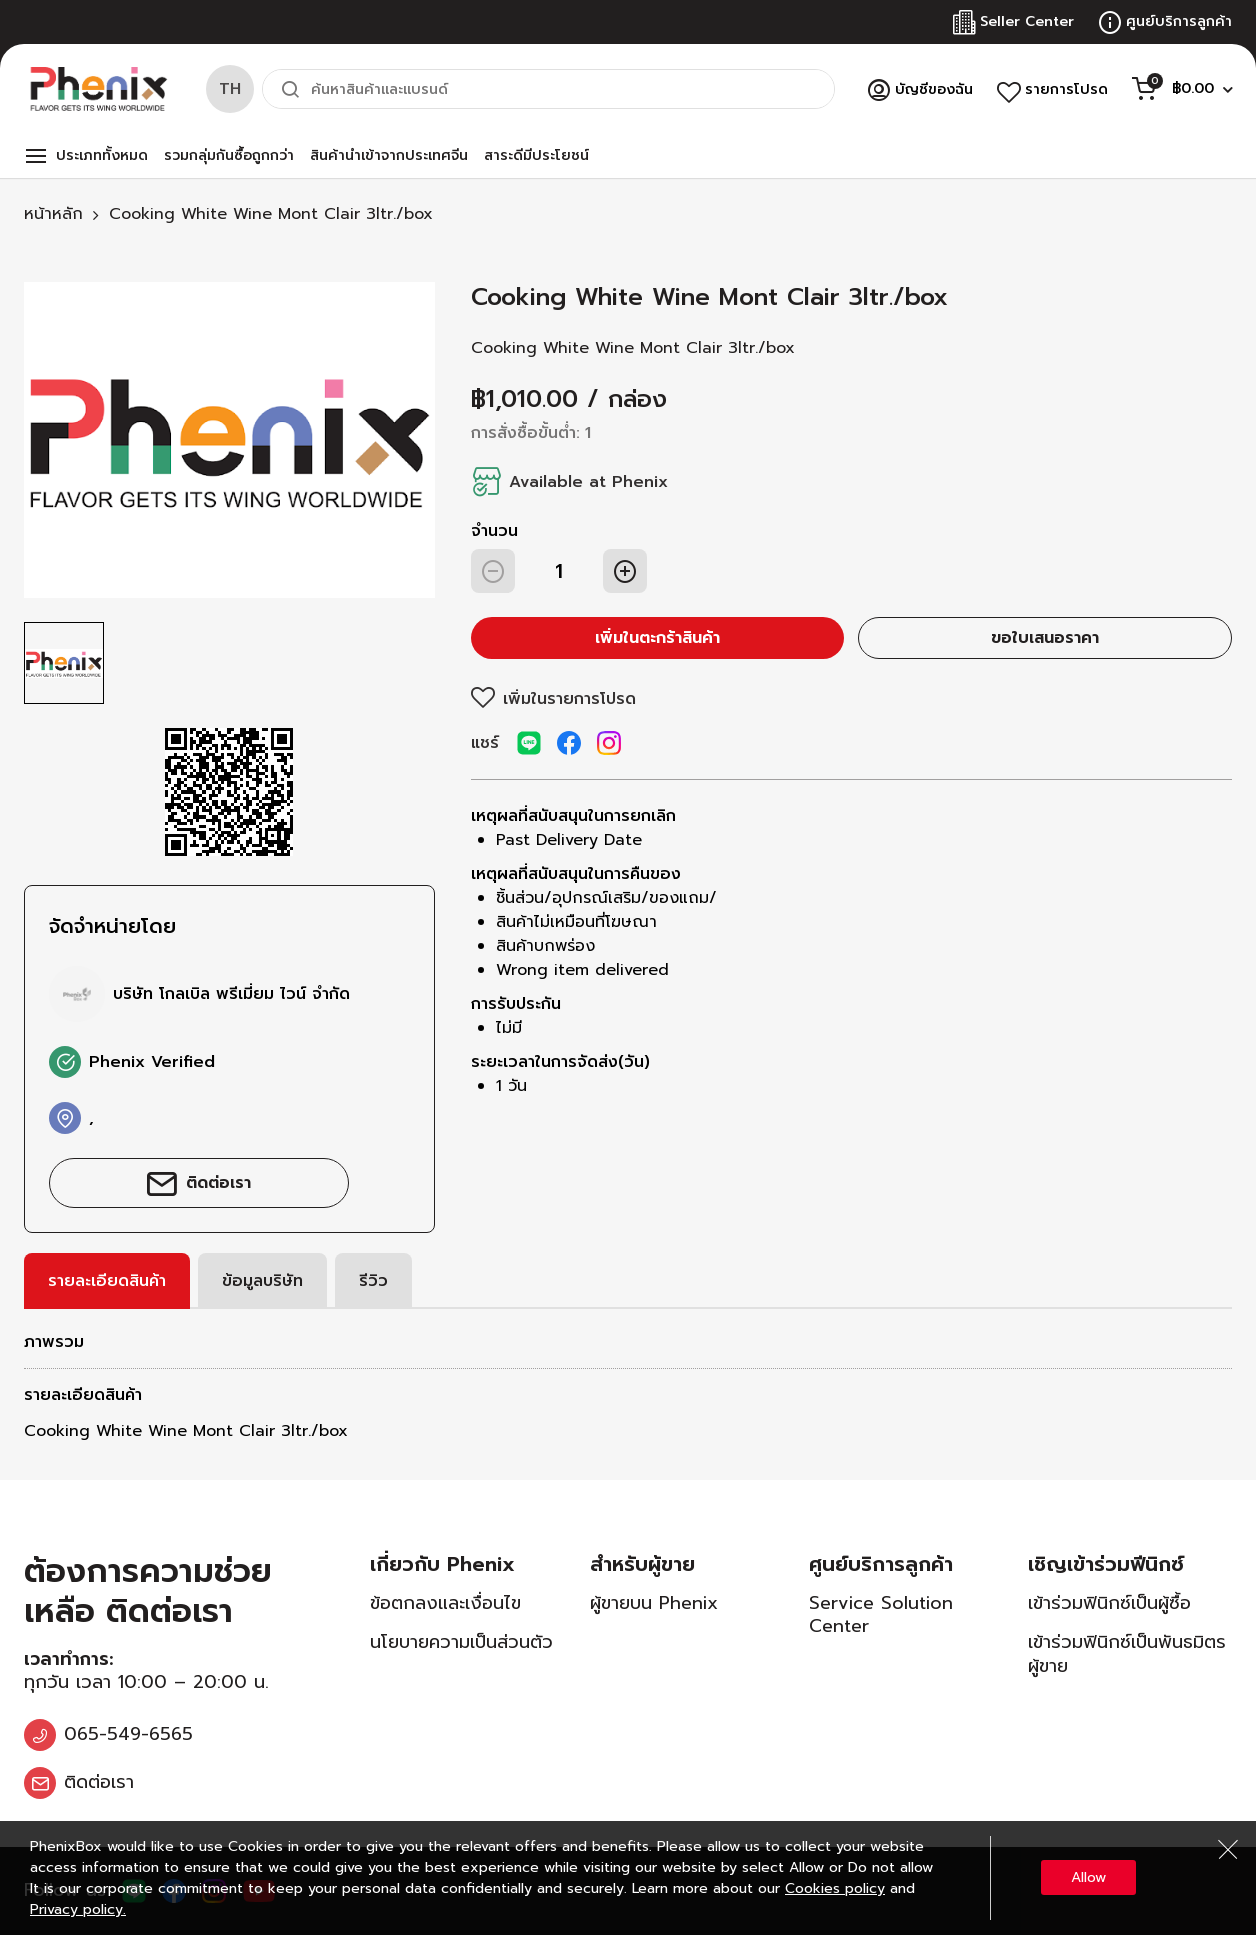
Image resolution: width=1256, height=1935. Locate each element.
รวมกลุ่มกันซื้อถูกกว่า (229, 155)
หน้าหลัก (53, 214)
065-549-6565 (128, 1734)
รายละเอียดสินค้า (107, 1281)
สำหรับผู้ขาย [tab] (642, 1564)
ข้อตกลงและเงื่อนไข (445, 1603)
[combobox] (548, 89)
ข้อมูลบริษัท (262, 1281)
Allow (1088, 1877)
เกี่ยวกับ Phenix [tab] (442, 1564)
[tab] (107, 1281)
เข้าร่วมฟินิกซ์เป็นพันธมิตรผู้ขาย (1127, 1653)
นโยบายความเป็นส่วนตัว (461, 1642)
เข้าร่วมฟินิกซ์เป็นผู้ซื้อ (1109, 1603)
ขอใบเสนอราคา (1045, 638)
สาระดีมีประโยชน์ (536, 155)
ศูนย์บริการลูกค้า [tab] (881, 1564)
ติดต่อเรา (218, 1183)
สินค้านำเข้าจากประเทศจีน (389, 155)
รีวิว (373, 1281)
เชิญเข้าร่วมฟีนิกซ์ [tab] (1106, 1564)
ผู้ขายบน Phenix (654, 1603)
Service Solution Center (881, 1614)
